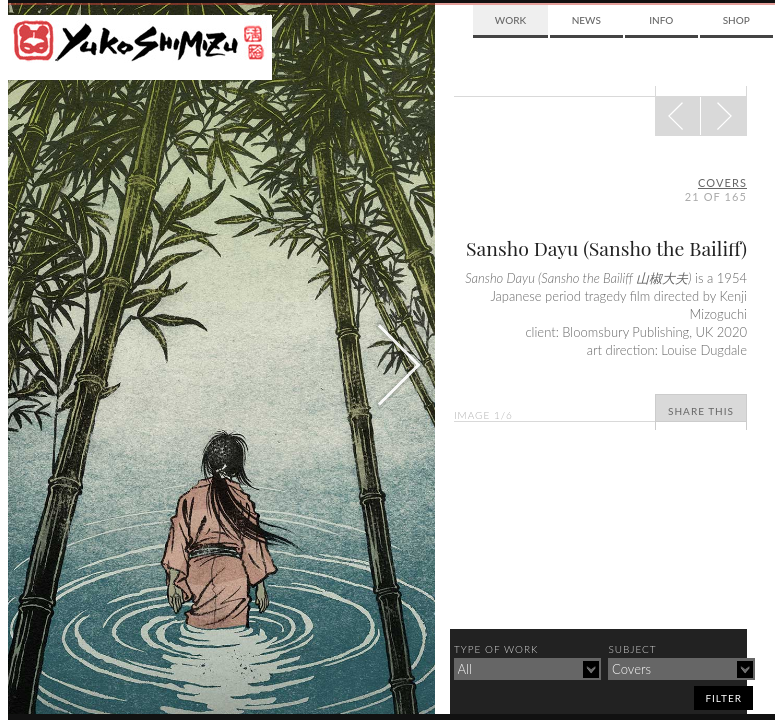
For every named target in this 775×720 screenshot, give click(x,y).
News (586, 20)
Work (510, 20)
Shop (736, 20)
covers (722, 182)
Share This (701, 411)
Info (661, 20)
